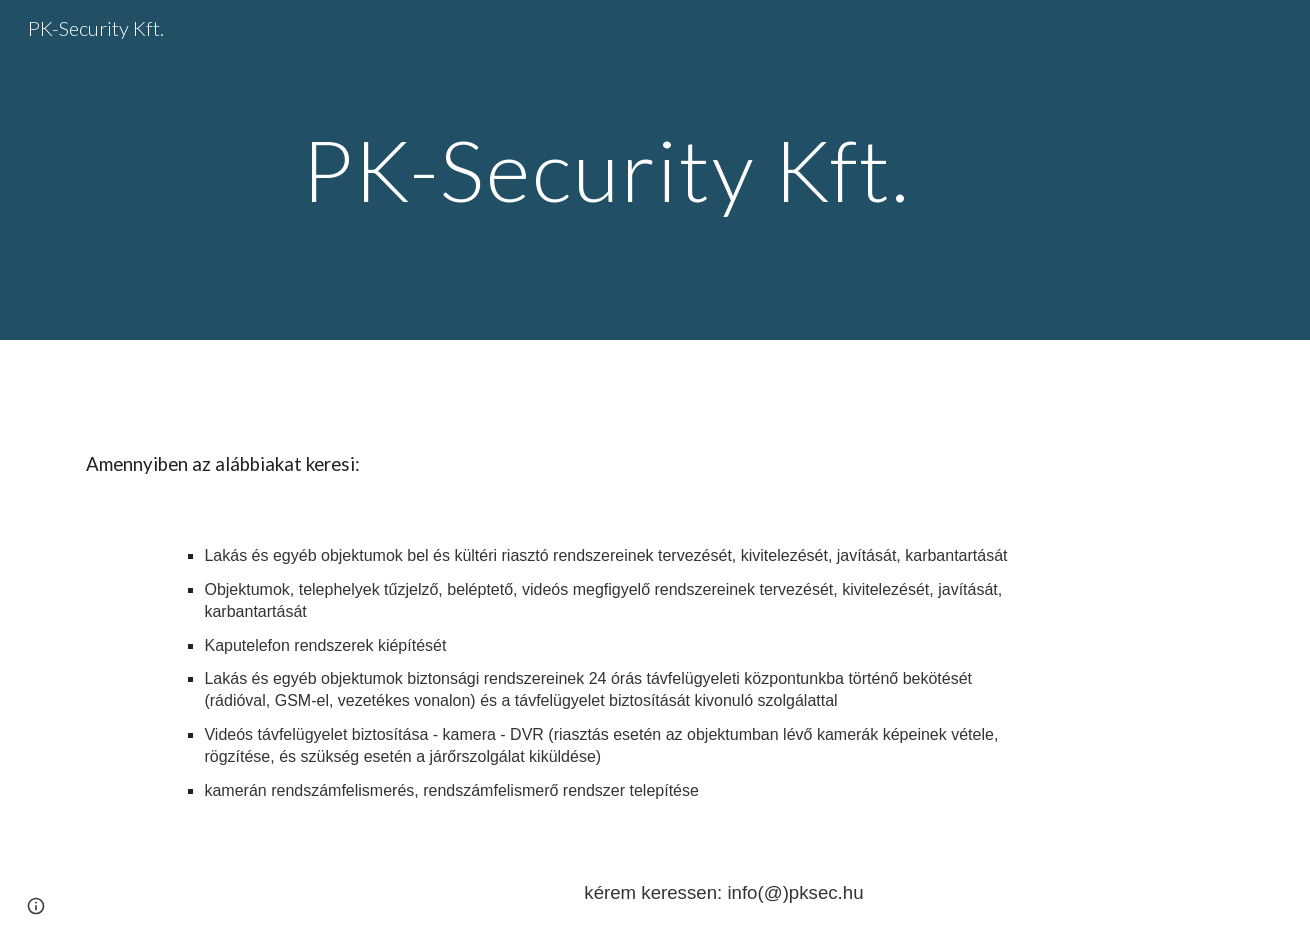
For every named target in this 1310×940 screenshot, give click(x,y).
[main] (605, 169)
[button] (36, 906)
